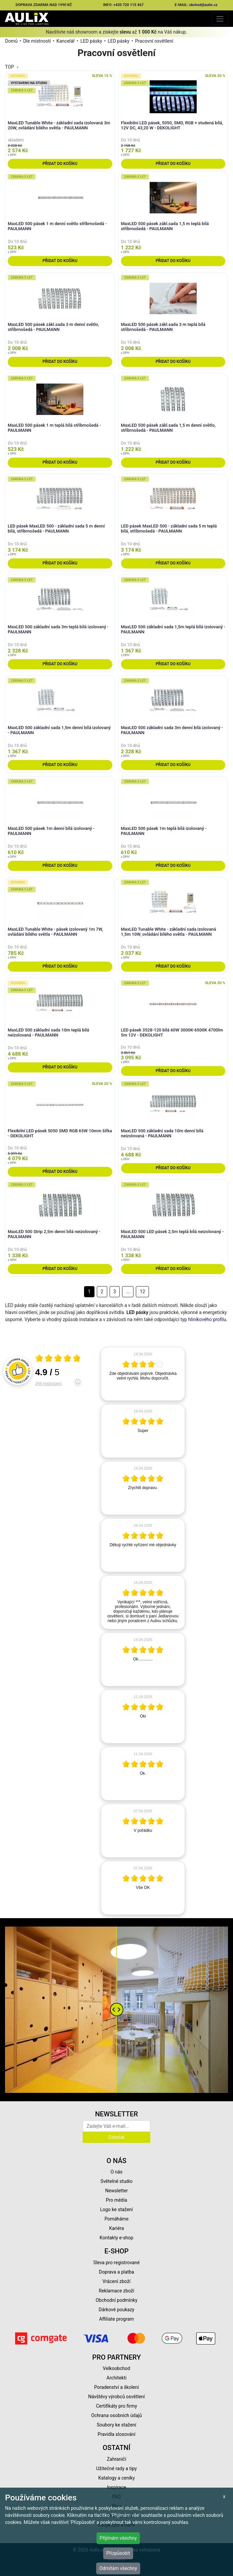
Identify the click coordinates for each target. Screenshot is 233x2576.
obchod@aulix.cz (203, 5)
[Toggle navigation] (220, 19)
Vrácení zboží (116, 2281)
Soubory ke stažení (117, 2424)
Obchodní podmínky (116, 2300)
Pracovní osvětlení (154, 41)
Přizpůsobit (118, 2553)
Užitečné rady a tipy (116, 2468)
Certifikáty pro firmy (116, 2406)
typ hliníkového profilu (203, 1319)
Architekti (116, 2377)
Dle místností (37, 41)
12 (142, 1291)
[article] (143, 1374)
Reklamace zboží (116, 2290)
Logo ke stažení (116, 2209)
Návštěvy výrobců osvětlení (116, 2396)
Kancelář (65, 41)
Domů (11, 41)
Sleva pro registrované (116, 2262)
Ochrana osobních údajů (116, 2415)
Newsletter (116, 2190)
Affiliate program (116, 2319)
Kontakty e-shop (116, 2237)
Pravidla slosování (116, 2434)
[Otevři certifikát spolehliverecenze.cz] (58, 1359)
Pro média (116, 2200)
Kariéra (116, 2228)
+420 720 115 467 (128, 5)
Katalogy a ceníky (116, 2478)
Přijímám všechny (118, 2538)
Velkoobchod (116, 2368)
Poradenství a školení (116, 2387)
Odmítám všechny (118, 2568)
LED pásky (91, 41)
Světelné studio (116, 2181)
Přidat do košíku (60, 163)
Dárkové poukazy (116, 2309)
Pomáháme (117, 2219)
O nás (117, 2171)
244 (48, 1383)
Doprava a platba (116, 2272)
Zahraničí (116, 2459)
